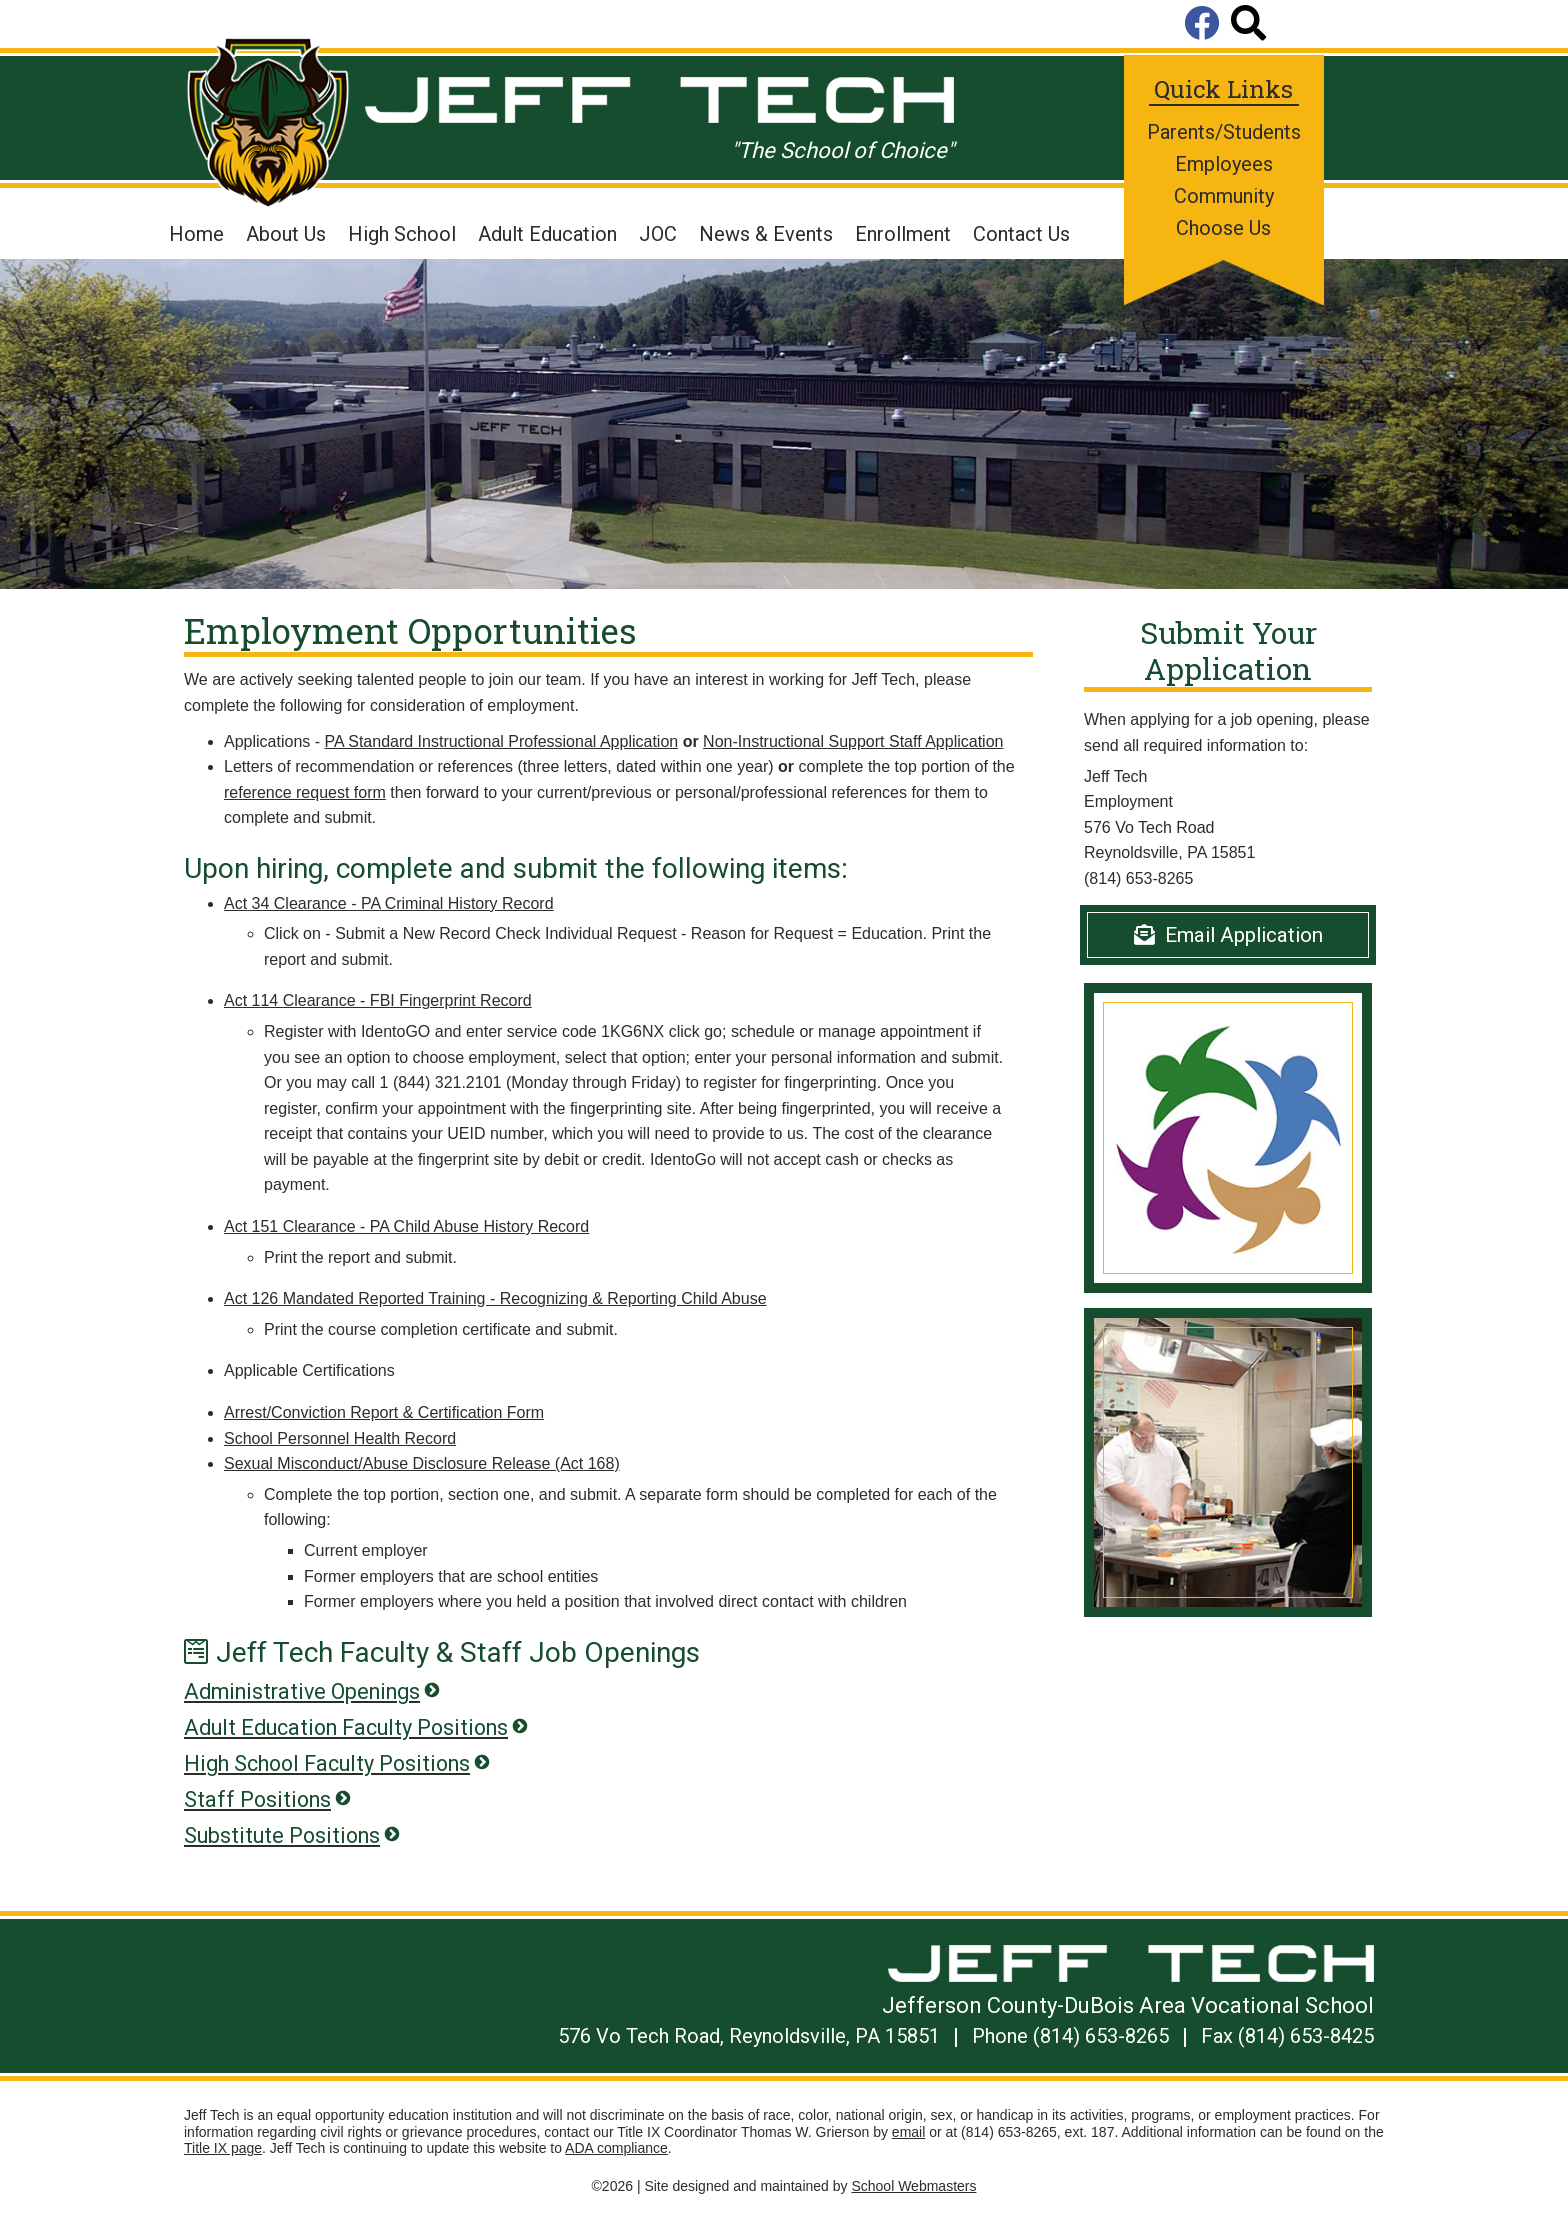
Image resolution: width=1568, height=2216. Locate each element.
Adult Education (547, 234)
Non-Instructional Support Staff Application (853, 741)
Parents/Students (1224, 132)
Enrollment (903, 234)
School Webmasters (913, 2186)
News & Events (766, 234)
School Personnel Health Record (340, 1438)
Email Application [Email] (1228, 935)
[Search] (1248, 24)
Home (196, 234)
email (908, 2132)
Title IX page (223, 2148)
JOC (658, 234)
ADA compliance (616, 2148)
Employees (1224, 164)
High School (402, 234)
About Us (286, 234)
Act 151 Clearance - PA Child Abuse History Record (406, 1226)
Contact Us (1021, 234)
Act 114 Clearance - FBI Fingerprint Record (378, 1000)
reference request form (305, 792)
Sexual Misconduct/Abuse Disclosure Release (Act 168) (422, 1463)
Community (1224, 196)
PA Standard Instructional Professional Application (502, 741)
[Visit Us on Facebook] (1207, 24)
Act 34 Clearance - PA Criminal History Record (389, 903)
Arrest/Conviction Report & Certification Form (384, 1412)
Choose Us (1223, 228)
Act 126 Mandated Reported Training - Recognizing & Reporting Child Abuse (495, 1298)
